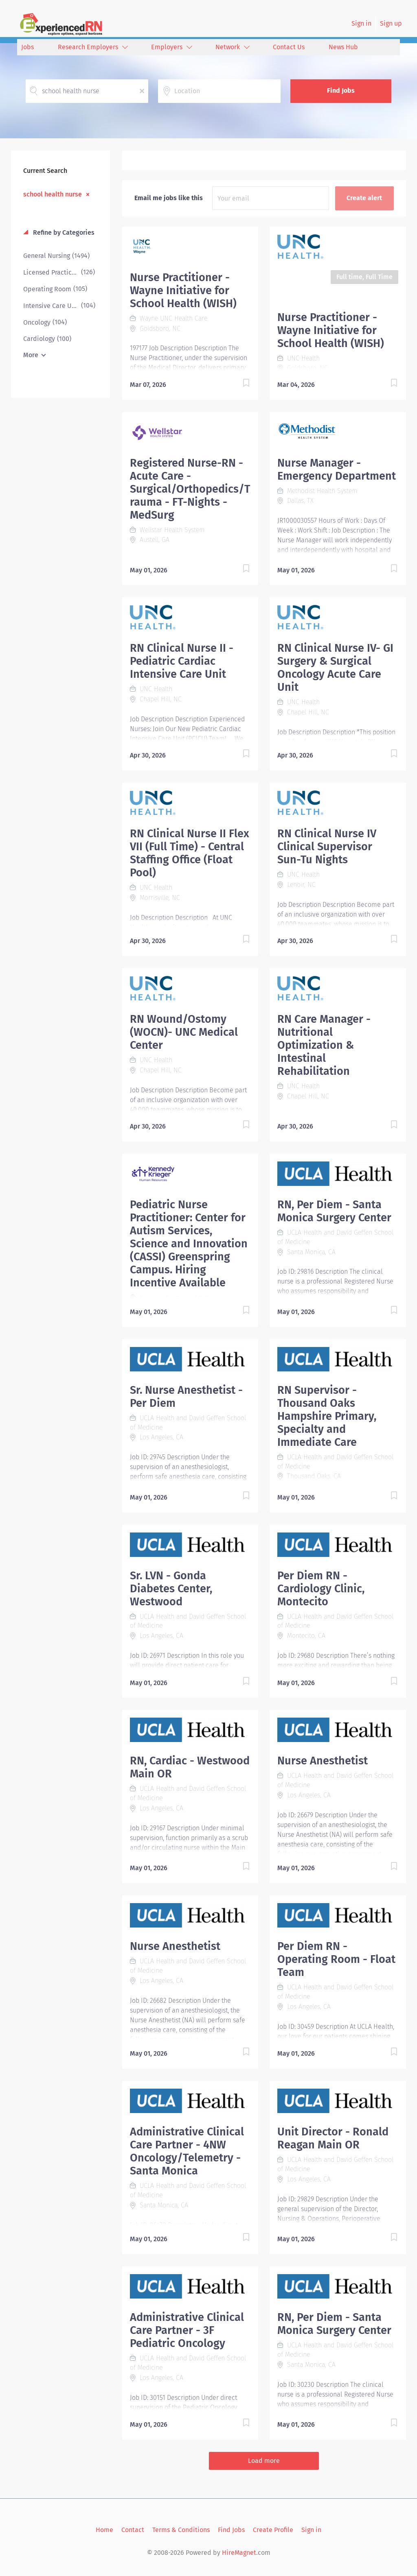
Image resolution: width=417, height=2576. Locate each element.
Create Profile (273, 2530)
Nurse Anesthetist (322, 1760)
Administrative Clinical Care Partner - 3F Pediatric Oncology (187, 2330)
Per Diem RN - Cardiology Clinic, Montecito (320, 1588)
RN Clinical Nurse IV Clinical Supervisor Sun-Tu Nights (326, 846)
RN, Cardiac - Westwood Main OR (190, 1767)
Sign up (391, 23)
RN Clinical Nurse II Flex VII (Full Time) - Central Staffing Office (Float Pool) (189, 853)
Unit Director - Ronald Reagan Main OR (332, 2138)
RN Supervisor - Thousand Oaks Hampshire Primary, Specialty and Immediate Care (326, 1416)
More (30, 355)
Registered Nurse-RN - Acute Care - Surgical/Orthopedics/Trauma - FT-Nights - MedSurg (190, 489)
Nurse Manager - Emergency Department (336, 469)
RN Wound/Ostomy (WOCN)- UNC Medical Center (184, 1032)
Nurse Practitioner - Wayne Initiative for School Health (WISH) (183, 290)
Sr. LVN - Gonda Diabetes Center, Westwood (171, 1588)
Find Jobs (341, 90)
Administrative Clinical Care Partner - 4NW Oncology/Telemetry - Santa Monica (187, 2151)
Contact (132, 2530)
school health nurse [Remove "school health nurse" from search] (52, 194)
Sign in (361, 23)
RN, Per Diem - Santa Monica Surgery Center (334, 1211)
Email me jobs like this (168, 198)
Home (104, 2530)
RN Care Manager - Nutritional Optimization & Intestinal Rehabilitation (324, 1045)
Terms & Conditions (181, 2530)
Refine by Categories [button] (62, 232)
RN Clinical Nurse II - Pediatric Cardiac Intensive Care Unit (181, 661)
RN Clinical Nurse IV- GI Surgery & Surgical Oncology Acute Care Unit (335, 668)
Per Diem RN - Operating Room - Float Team (336, 1959)
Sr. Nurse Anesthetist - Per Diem (186, 1397)
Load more (264, 2461)
